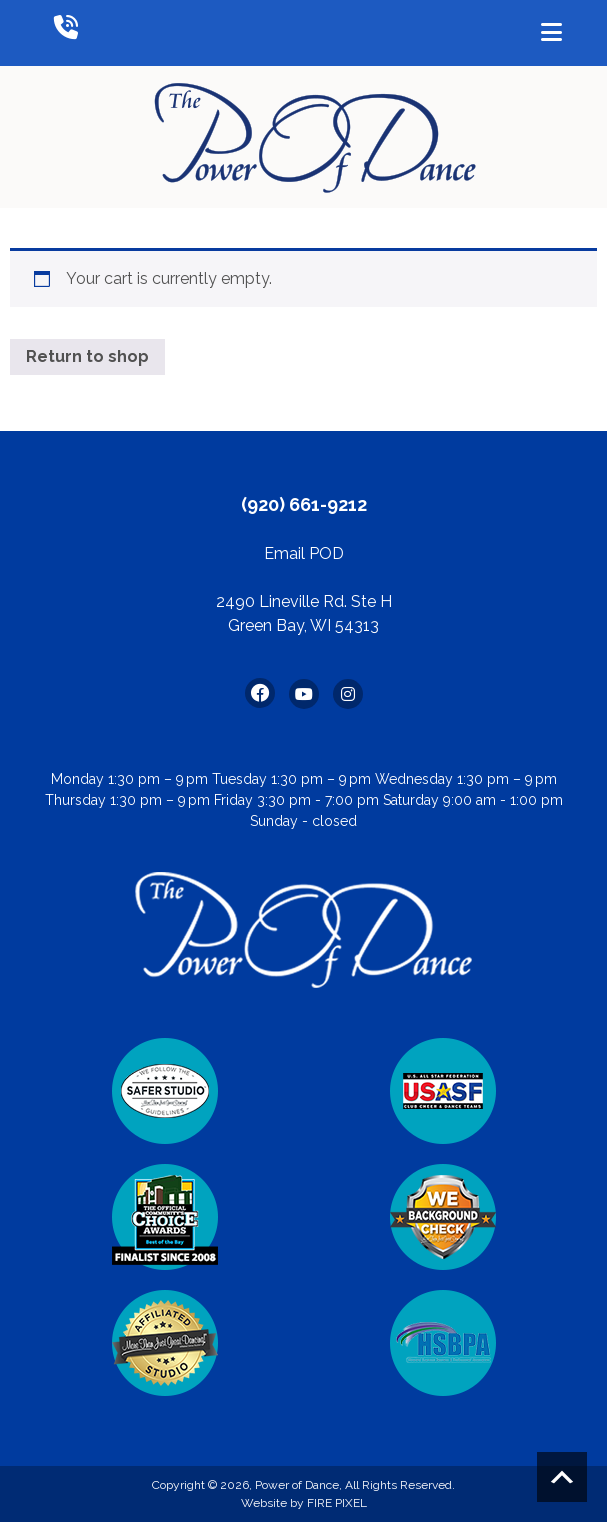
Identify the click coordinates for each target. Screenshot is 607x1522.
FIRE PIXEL (337, 1503)
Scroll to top (562, 1477)
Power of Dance (297, 1485)
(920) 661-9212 (304, 504)
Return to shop (87, 356)
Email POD (304, 553)
